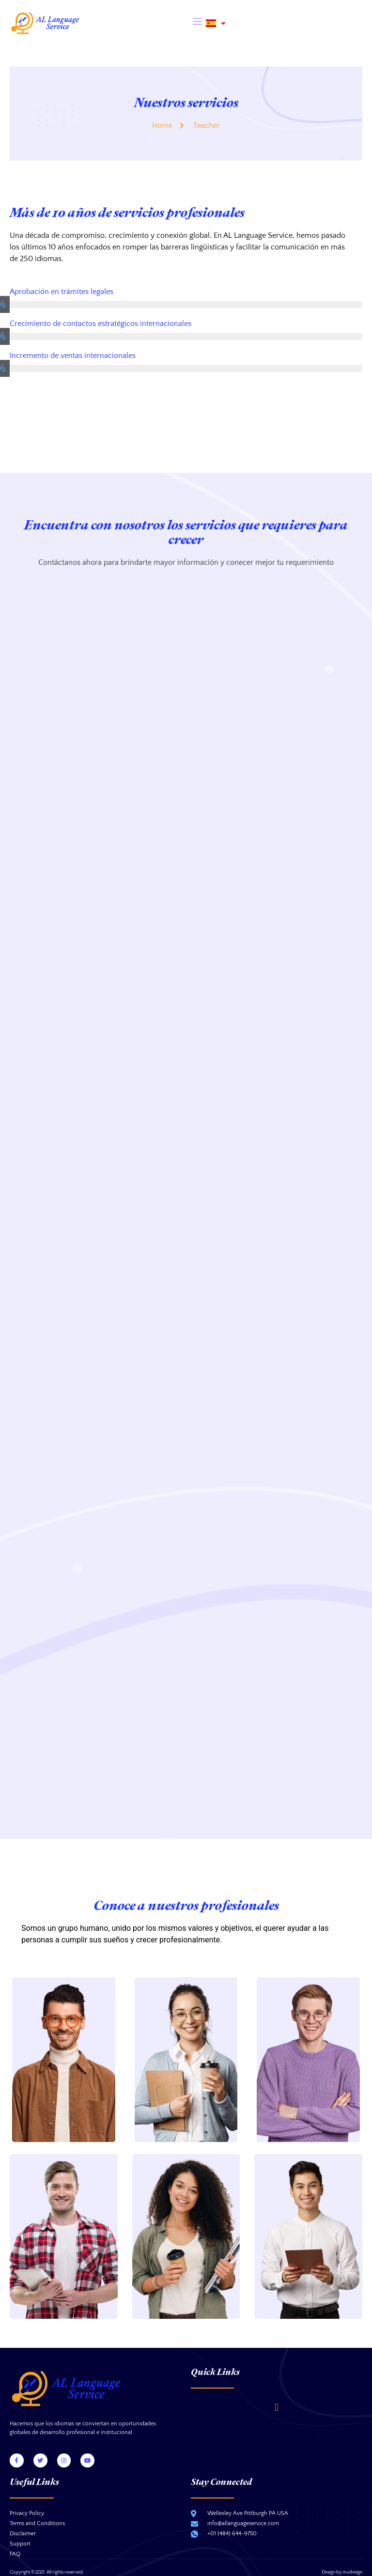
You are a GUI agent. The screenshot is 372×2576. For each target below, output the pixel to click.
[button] (276, 2391)
